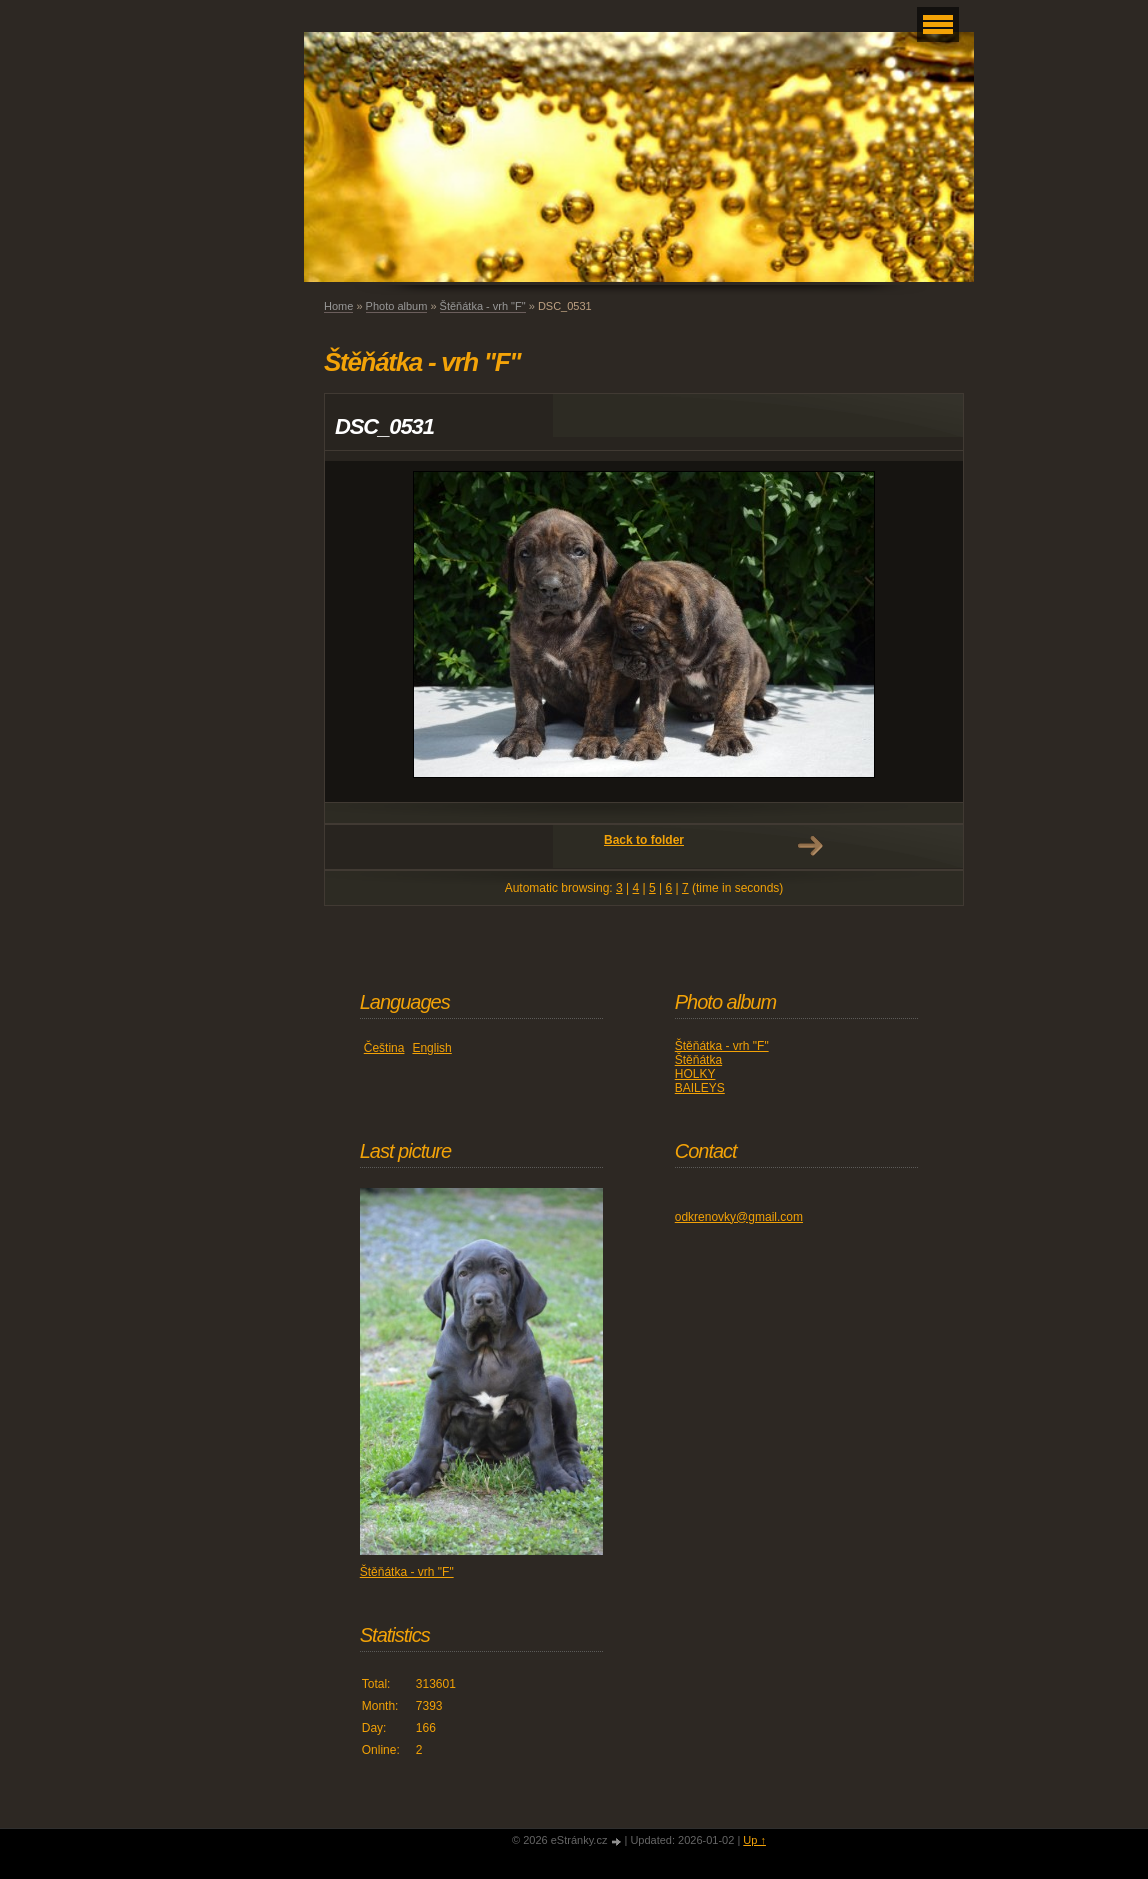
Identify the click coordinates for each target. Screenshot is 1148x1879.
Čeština (384, 1048)
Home (338, 306)
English (431, 1048)
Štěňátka (698, 1060)
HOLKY (695, 1074)
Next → (810, 846)
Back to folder (644, 840)
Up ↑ (754, 1840)
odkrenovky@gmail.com (739, 1217)
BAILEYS (700, 1088)
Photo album (397, 306)
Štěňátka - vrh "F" (483, 306)
